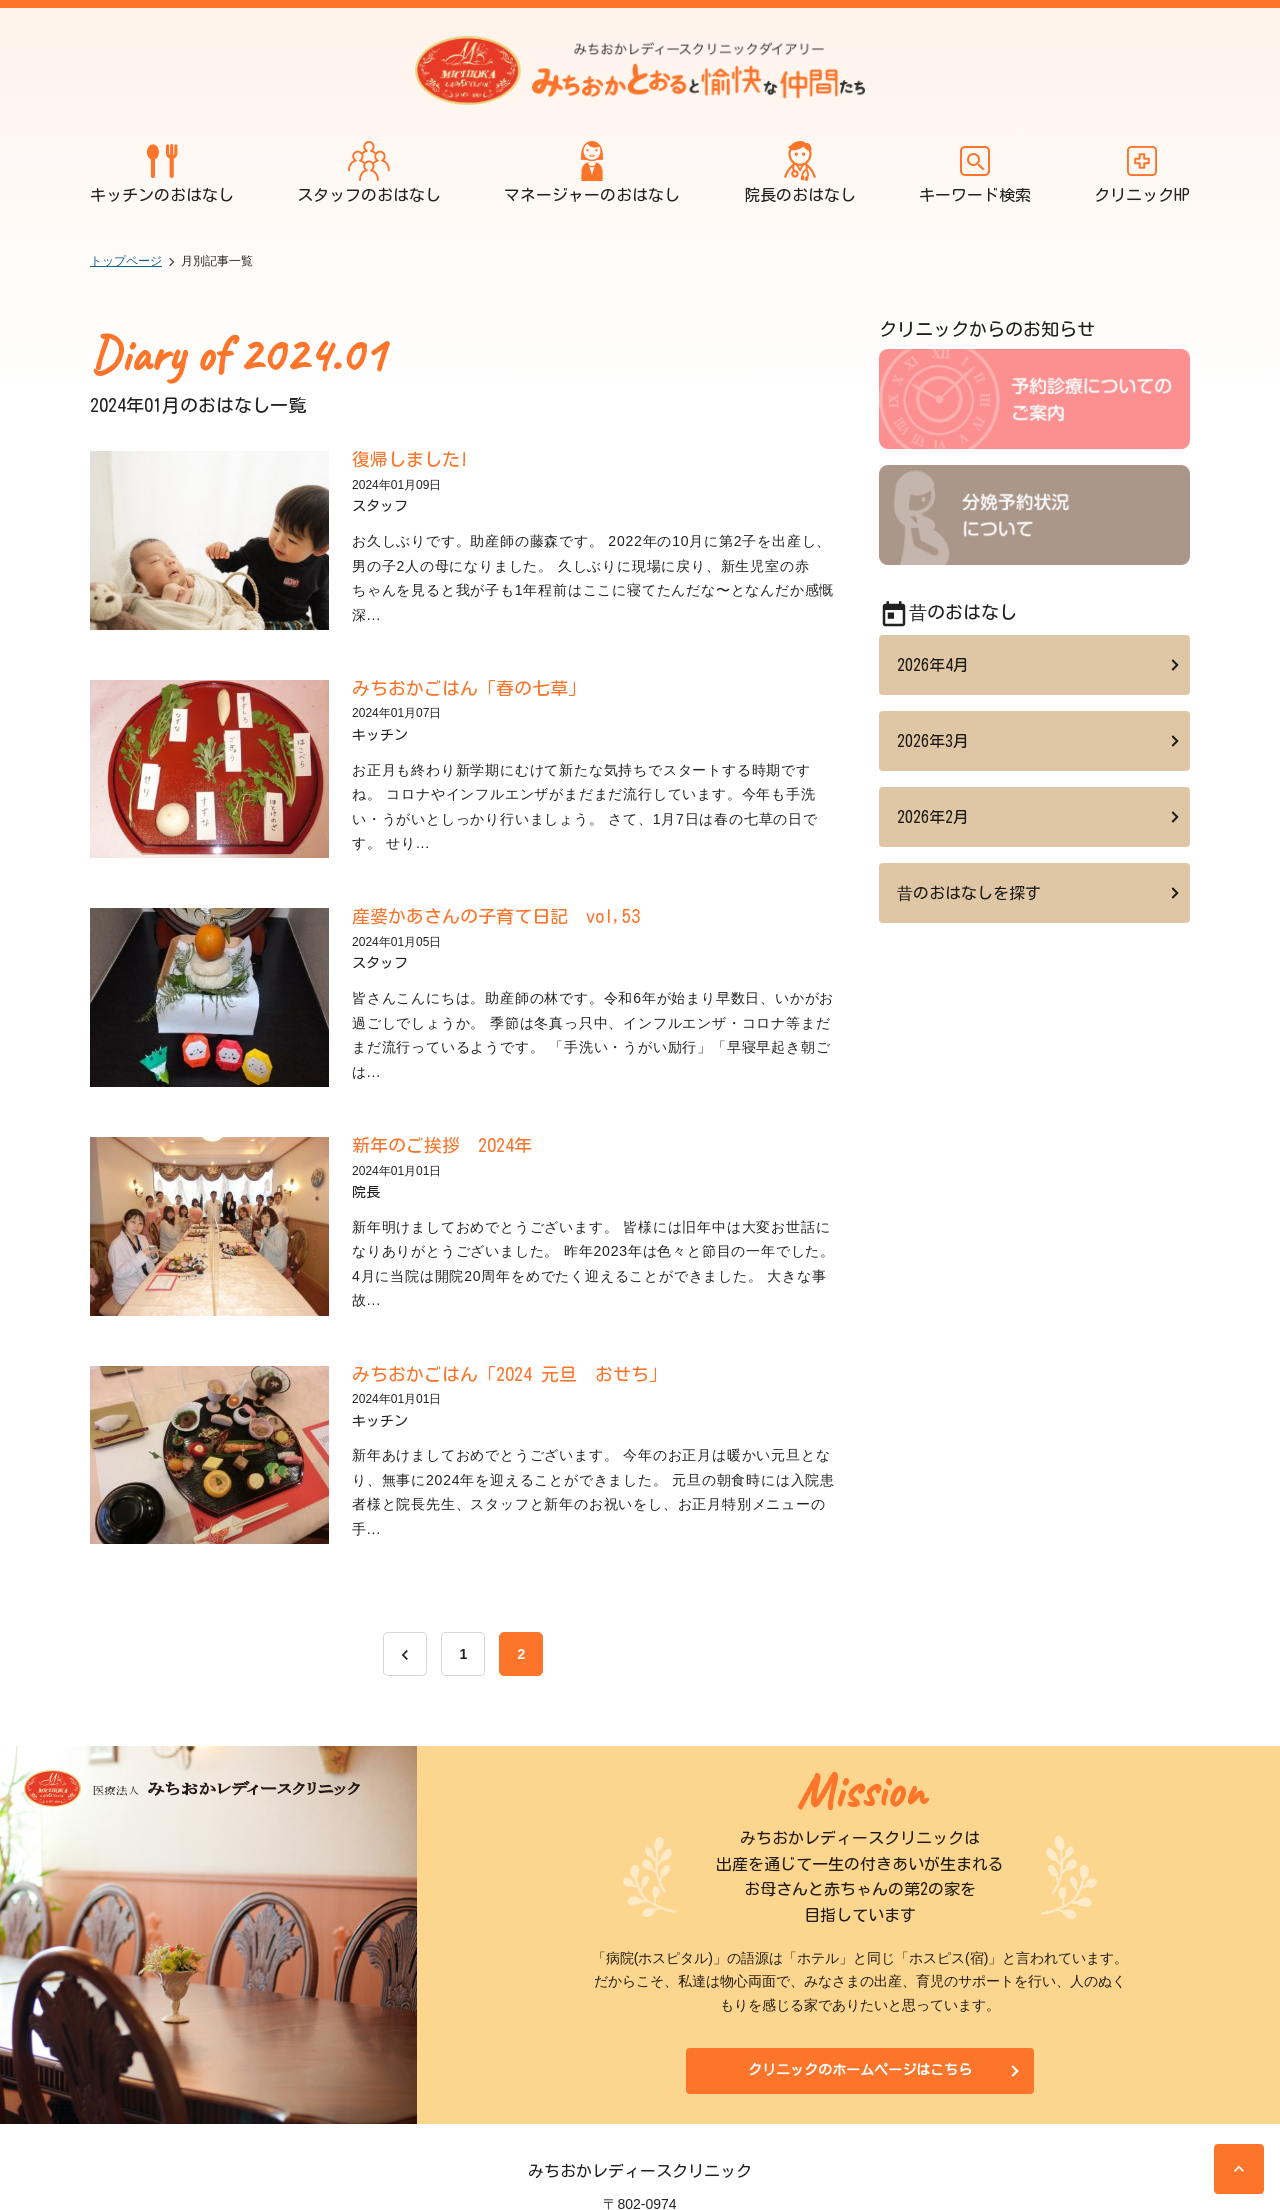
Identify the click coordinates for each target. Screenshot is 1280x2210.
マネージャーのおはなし (592, 171)
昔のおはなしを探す (969, 893)
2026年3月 (933, 741)
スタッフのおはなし (369, 171)
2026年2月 (933, 817)
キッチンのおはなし (162, 171)
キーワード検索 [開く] (975, 171)
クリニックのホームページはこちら (860, 2070)
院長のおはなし (800, 171)
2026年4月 (933, 665)
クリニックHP (1142, 171)
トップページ (126, 261)
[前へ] (405, 1654)
